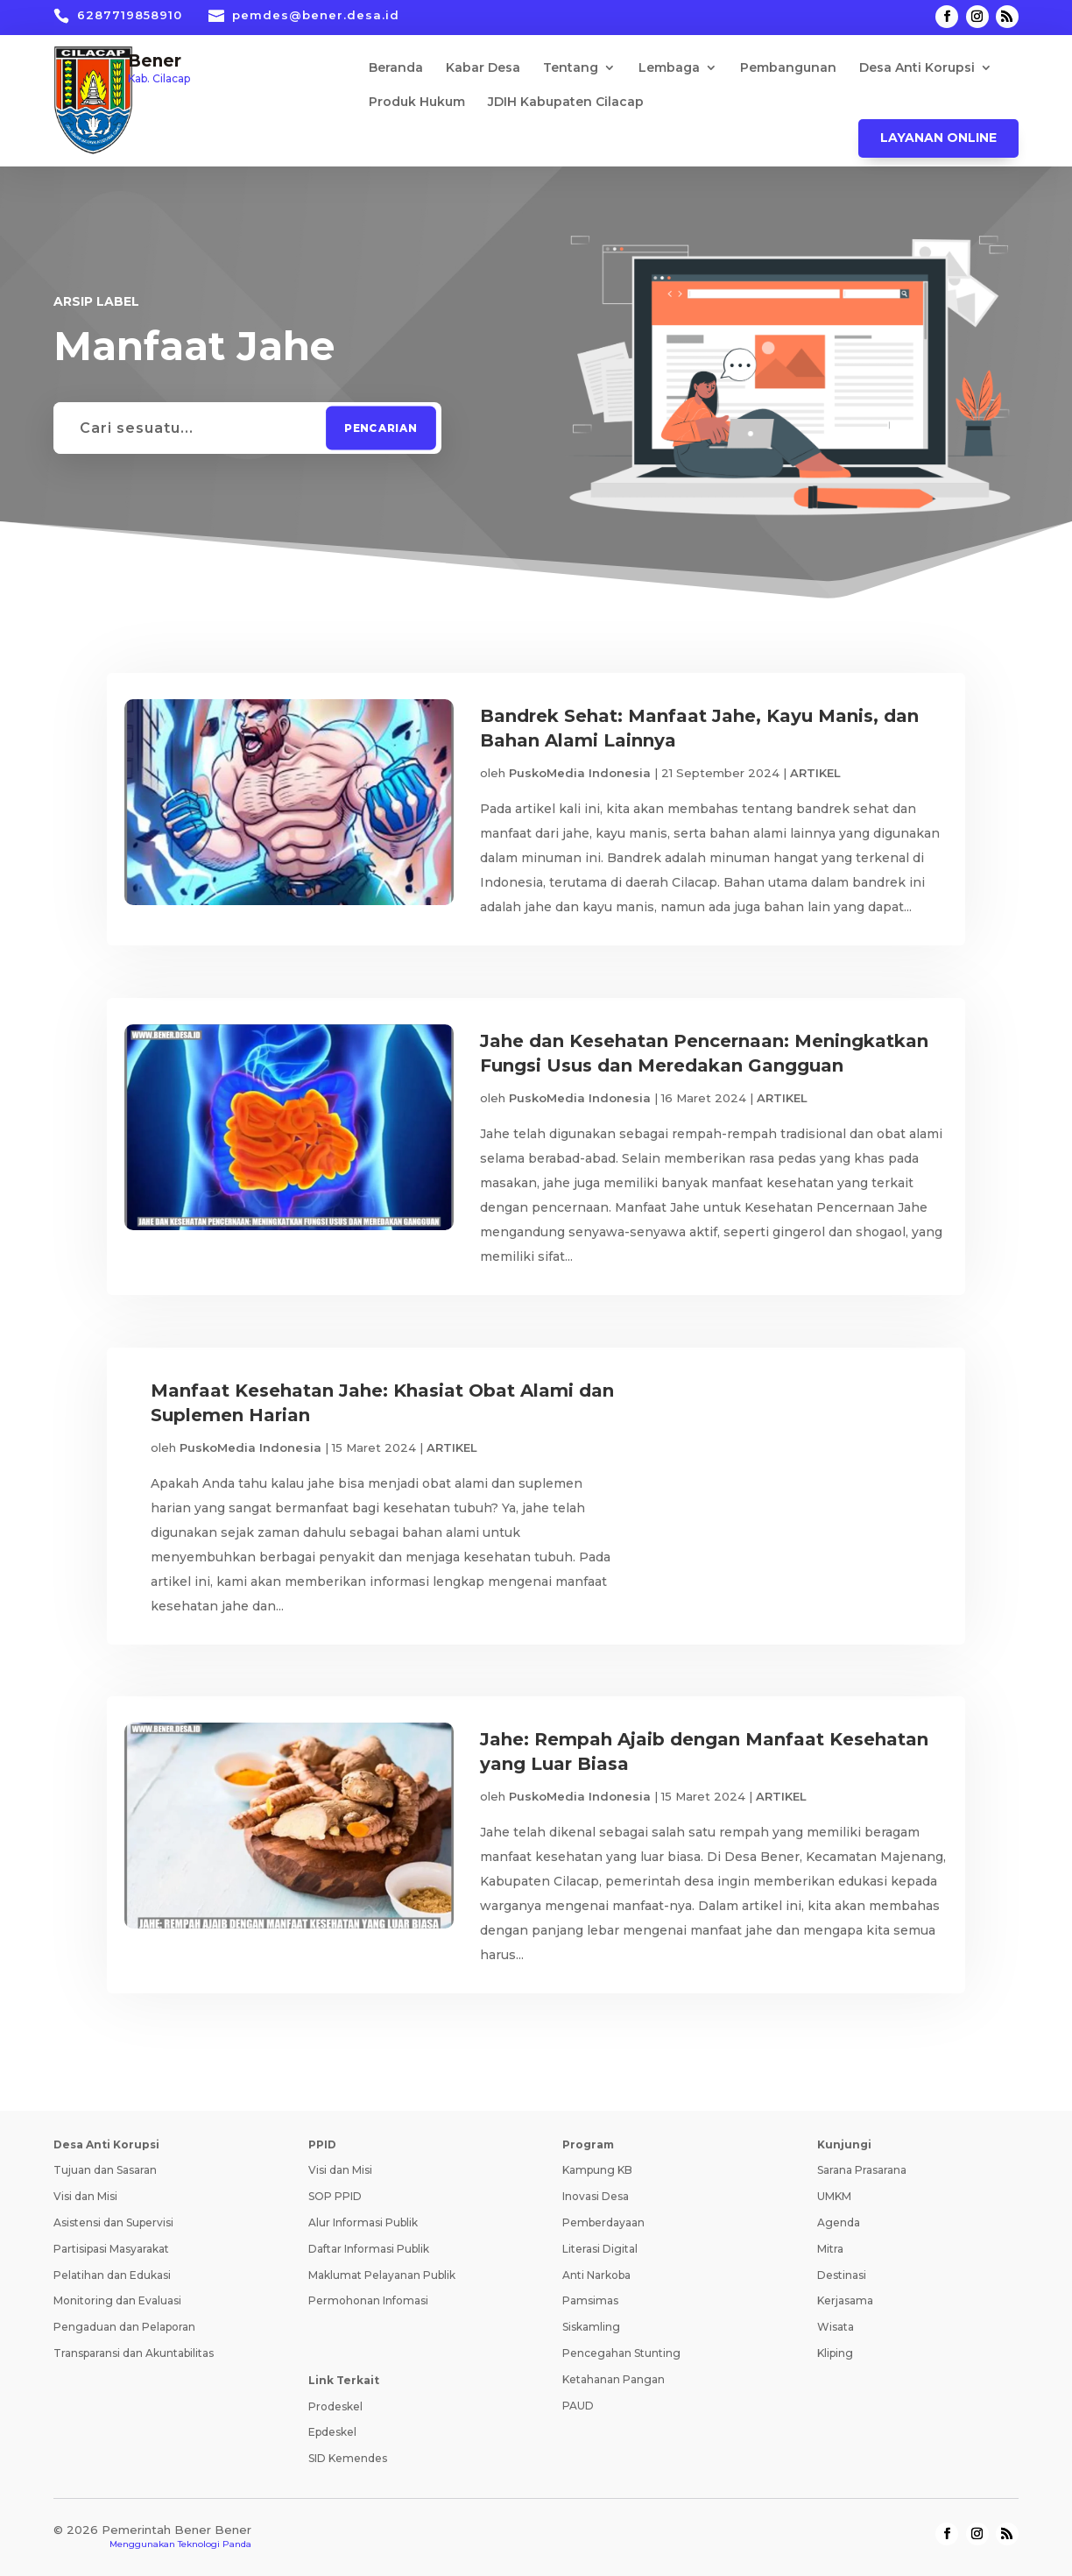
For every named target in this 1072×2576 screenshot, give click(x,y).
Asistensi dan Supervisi (113, 2223)
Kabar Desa (483, 68)
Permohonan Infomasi (368, 2301)
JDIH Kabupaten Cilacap (566, 103)
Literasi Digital (600, 2249)
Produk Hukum (417, 103)
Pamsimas (590, 2301)
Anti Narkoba (596, 2275)
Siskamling (591, 2327)
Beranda (396, 68)
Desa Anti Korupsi (917, 68)
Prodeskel (335, 2406)
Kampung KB (597, 2170)
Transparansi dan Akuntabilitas (133, 2353)
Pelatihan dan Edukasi (112, 2275)
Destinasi (841, 2275)
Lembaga (669, 68)
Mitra (830, 2249)
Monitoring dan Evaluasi (117, 2301)
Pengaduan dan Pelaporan (124, 2327)
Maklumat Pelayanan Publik (381, 2275)
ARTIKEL (815, 773)
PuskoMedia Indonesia (580, 773)
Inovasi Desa (595, 2197)
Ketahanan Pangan (613, 2380)
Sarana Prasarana (861, 2170)
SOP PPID (335, 2197)
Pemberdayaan (603, 2223)
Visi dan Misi (85, 2197)
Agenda (838, 2223)
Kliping (835, 2353)
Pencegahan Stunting (621, 2353)
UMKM (834, 2197)
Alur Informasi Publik (363, 2223)
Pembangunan (788, 68)
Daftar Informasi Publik (368, 2249)
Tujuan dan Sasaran (105, 2170)
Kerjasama (845, 2301)
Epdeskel (332, 2432)
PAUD (578, 2405)
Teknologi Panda (214, 2545)
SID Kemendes (347, 2459)
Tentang (570, 68)
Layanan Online (938, 137)
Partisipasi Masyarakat (111, 2249)
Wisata (835, 2327)
